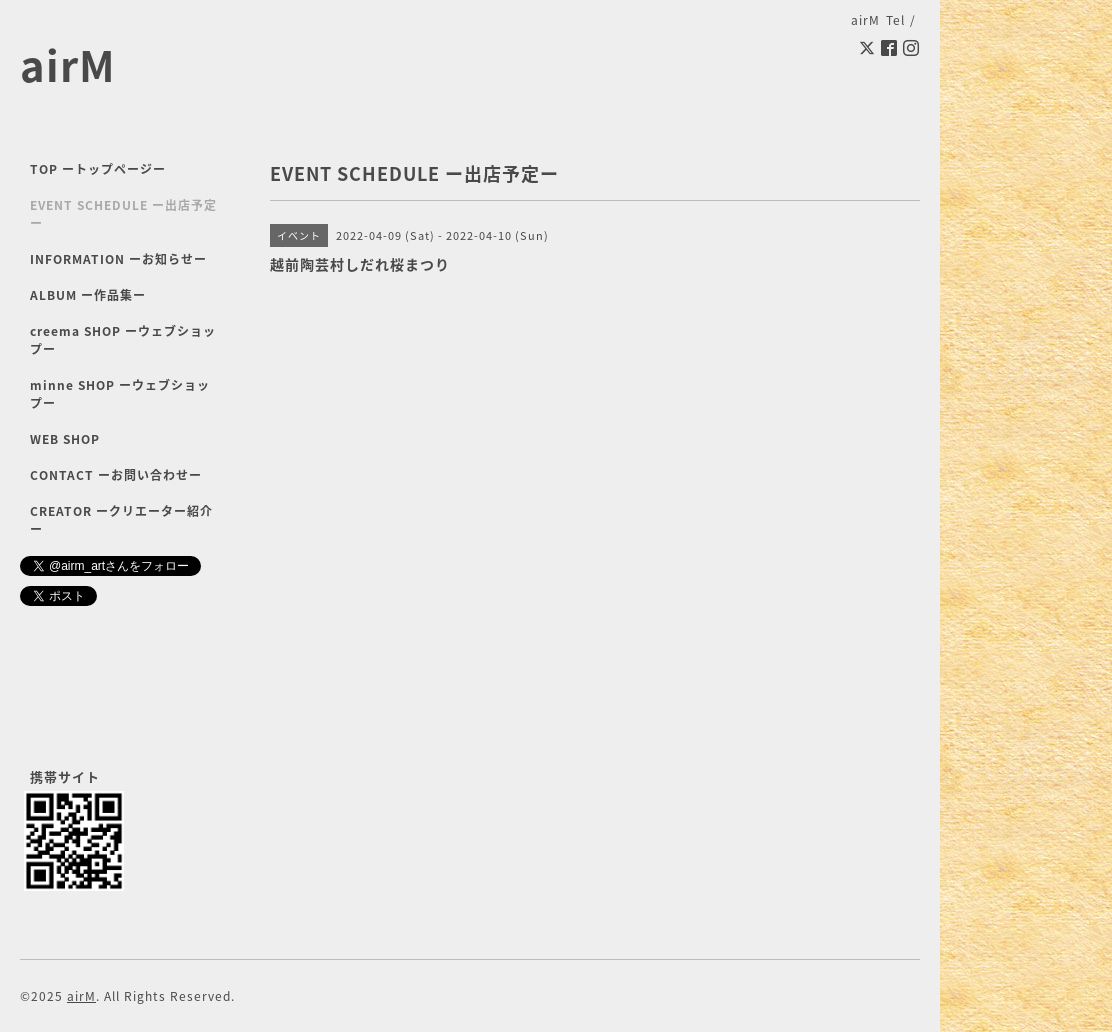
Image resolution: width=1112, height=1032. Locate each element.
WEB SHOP (65, 439)
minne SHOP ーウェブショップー (120, 394)
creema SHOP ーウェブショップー (123, 340)
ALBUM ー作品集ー (88, 295)
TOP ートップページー (98, 169)
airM (68, 64)
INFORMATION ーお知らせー (118, 259)
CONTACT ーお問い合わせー (116, 475)
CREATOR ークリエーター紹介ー (121, 520)
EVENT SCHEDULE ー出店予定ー (123, 214)
